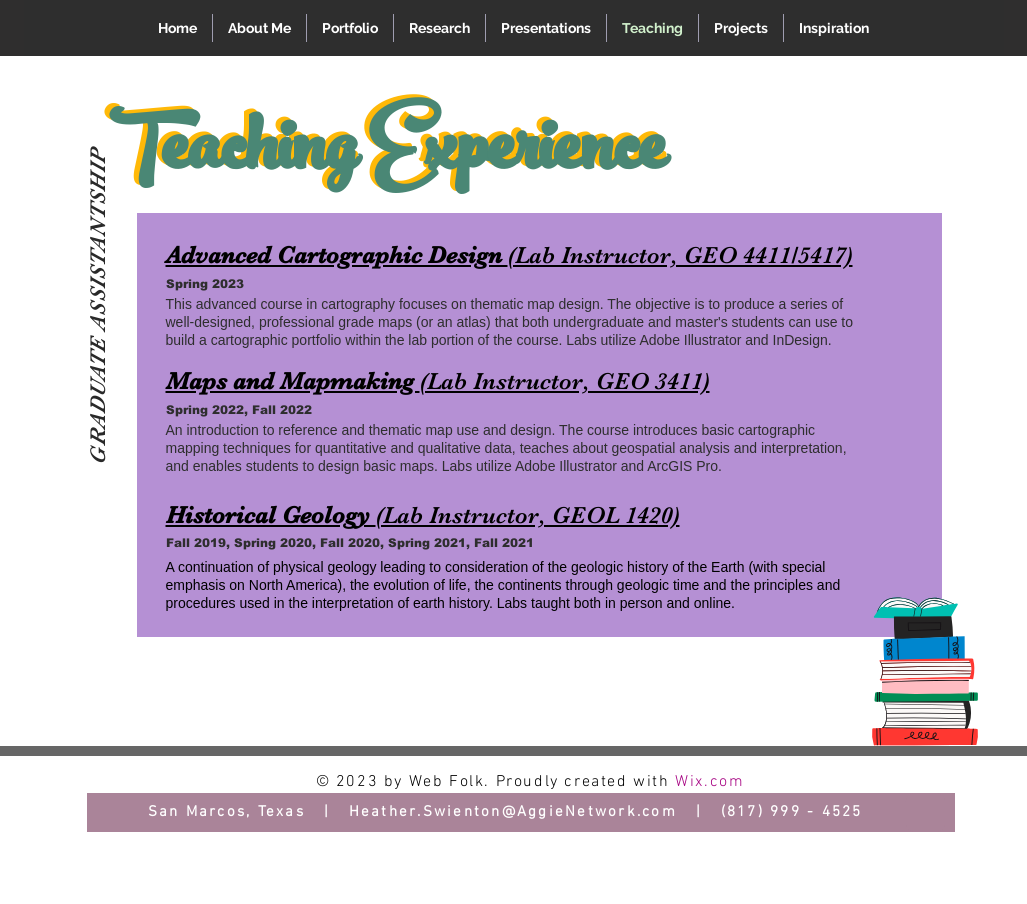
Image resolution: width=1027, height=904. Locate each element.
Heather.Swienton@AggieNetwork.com (513, 812)
